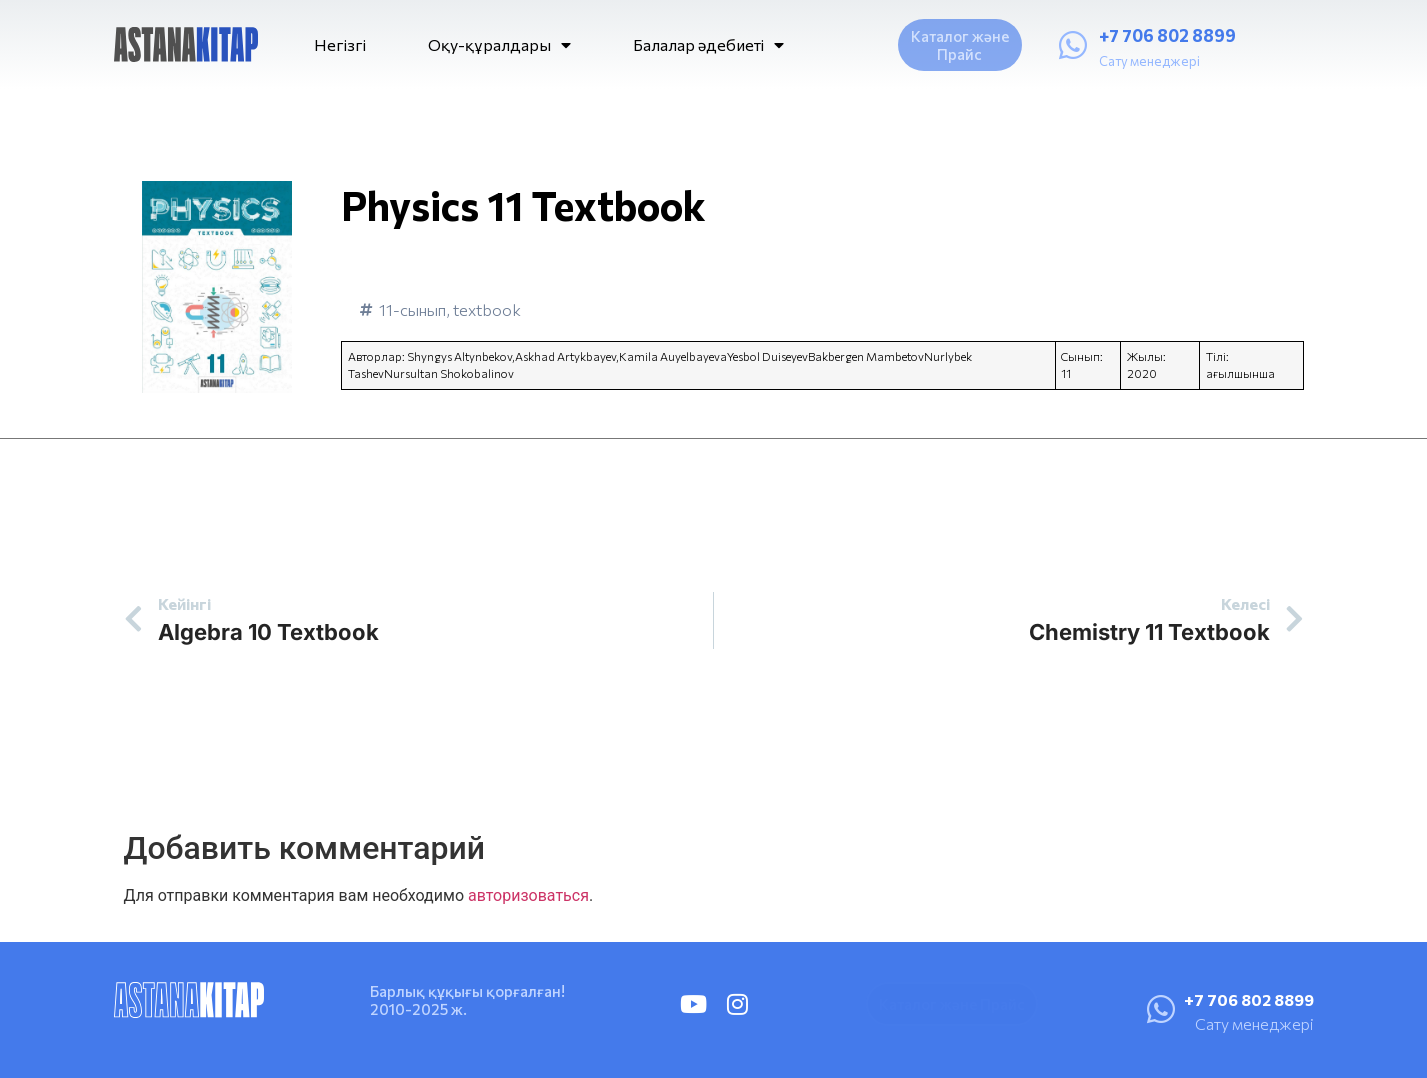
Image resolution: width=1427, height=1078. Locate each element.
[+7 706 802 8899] (1073, 45)
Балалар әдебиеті (708, 45)
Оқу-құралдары (499, 45)
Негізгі (340, 44)
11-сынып (412, 309)
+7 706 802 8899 (1167, 35)
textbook (487, 309)
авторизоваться (528, 895)
